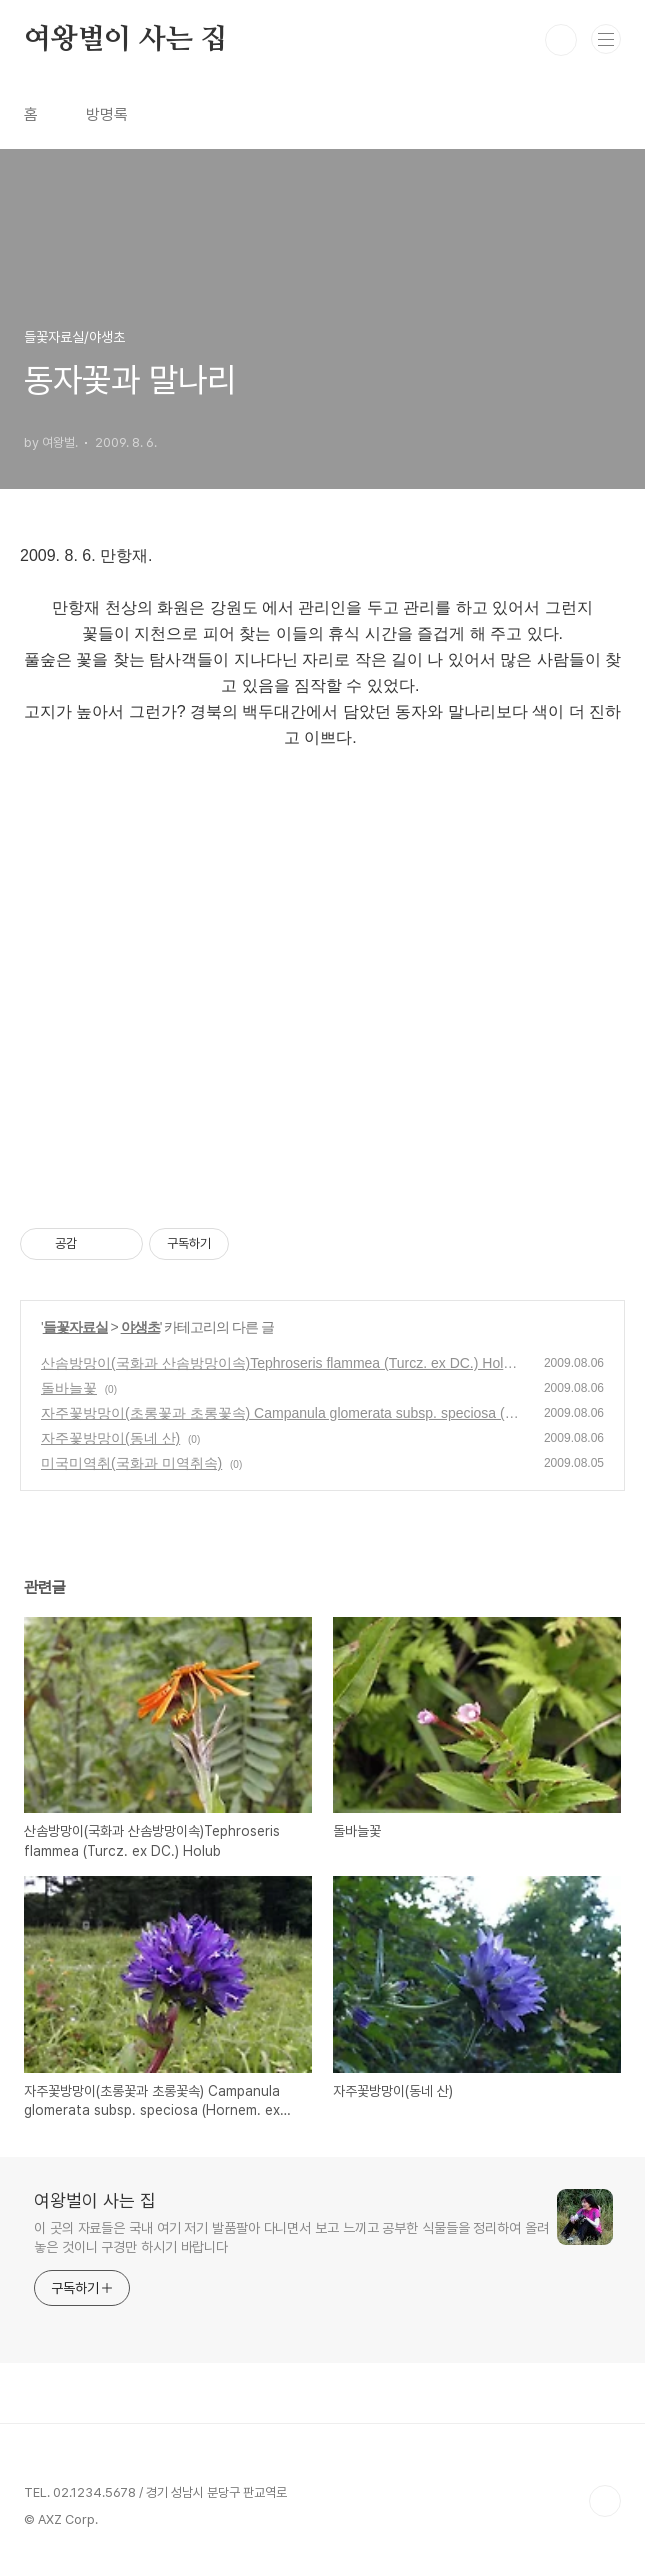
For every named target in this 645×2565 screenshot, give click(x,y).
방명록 (107, 114)
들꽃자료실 (75, 1327)
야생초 (140, 1327)
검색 (561, 40)
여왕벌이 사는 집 (125, 40)
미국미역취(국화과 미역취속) (131, 1463)
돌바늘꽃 (69, 1388)
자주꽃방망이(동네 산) (110, 1438)
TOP (605, 2501)
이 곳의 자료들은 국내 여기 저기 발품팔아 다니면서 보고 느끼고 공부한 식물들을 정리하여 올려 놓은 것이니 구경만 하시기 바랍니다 (291, 2237)
